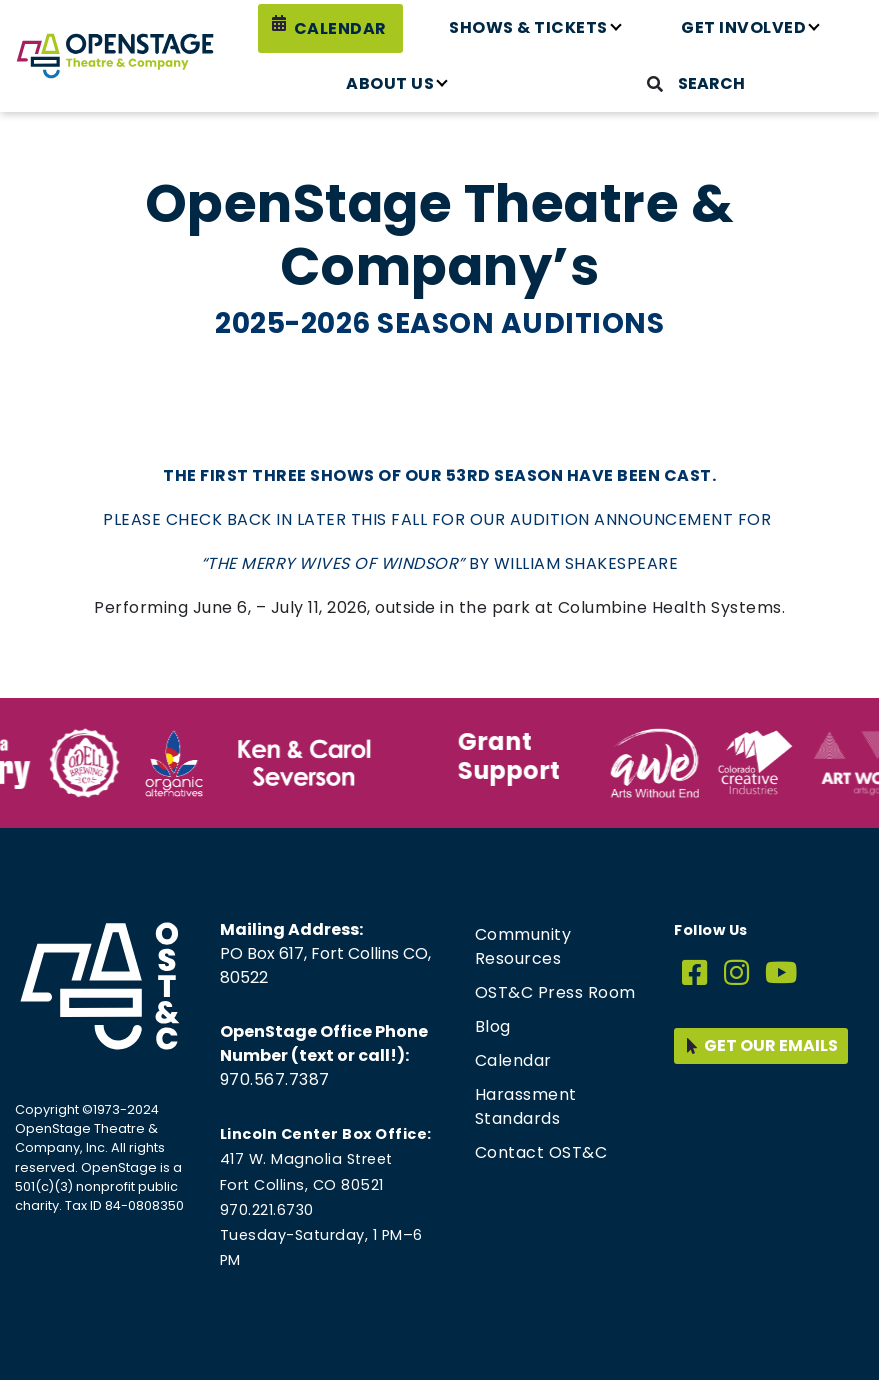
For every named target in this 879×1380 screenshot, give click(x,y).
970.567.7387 (275, 1079)
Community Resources (523, 946)
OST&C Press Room (555, 992)
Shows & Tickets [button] (528, 27)
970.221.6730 (267, 1210)
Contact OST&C (541, 1152)
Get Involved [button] (743, 27)
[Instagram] (737, 973)
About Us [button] (390, 83)
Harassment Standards (526, 1106)
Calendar (340, 28)
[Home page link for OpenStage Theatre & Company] (115, 56)
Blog (493, 1026)
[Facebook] (695, 973)
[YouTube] (781, 973)
